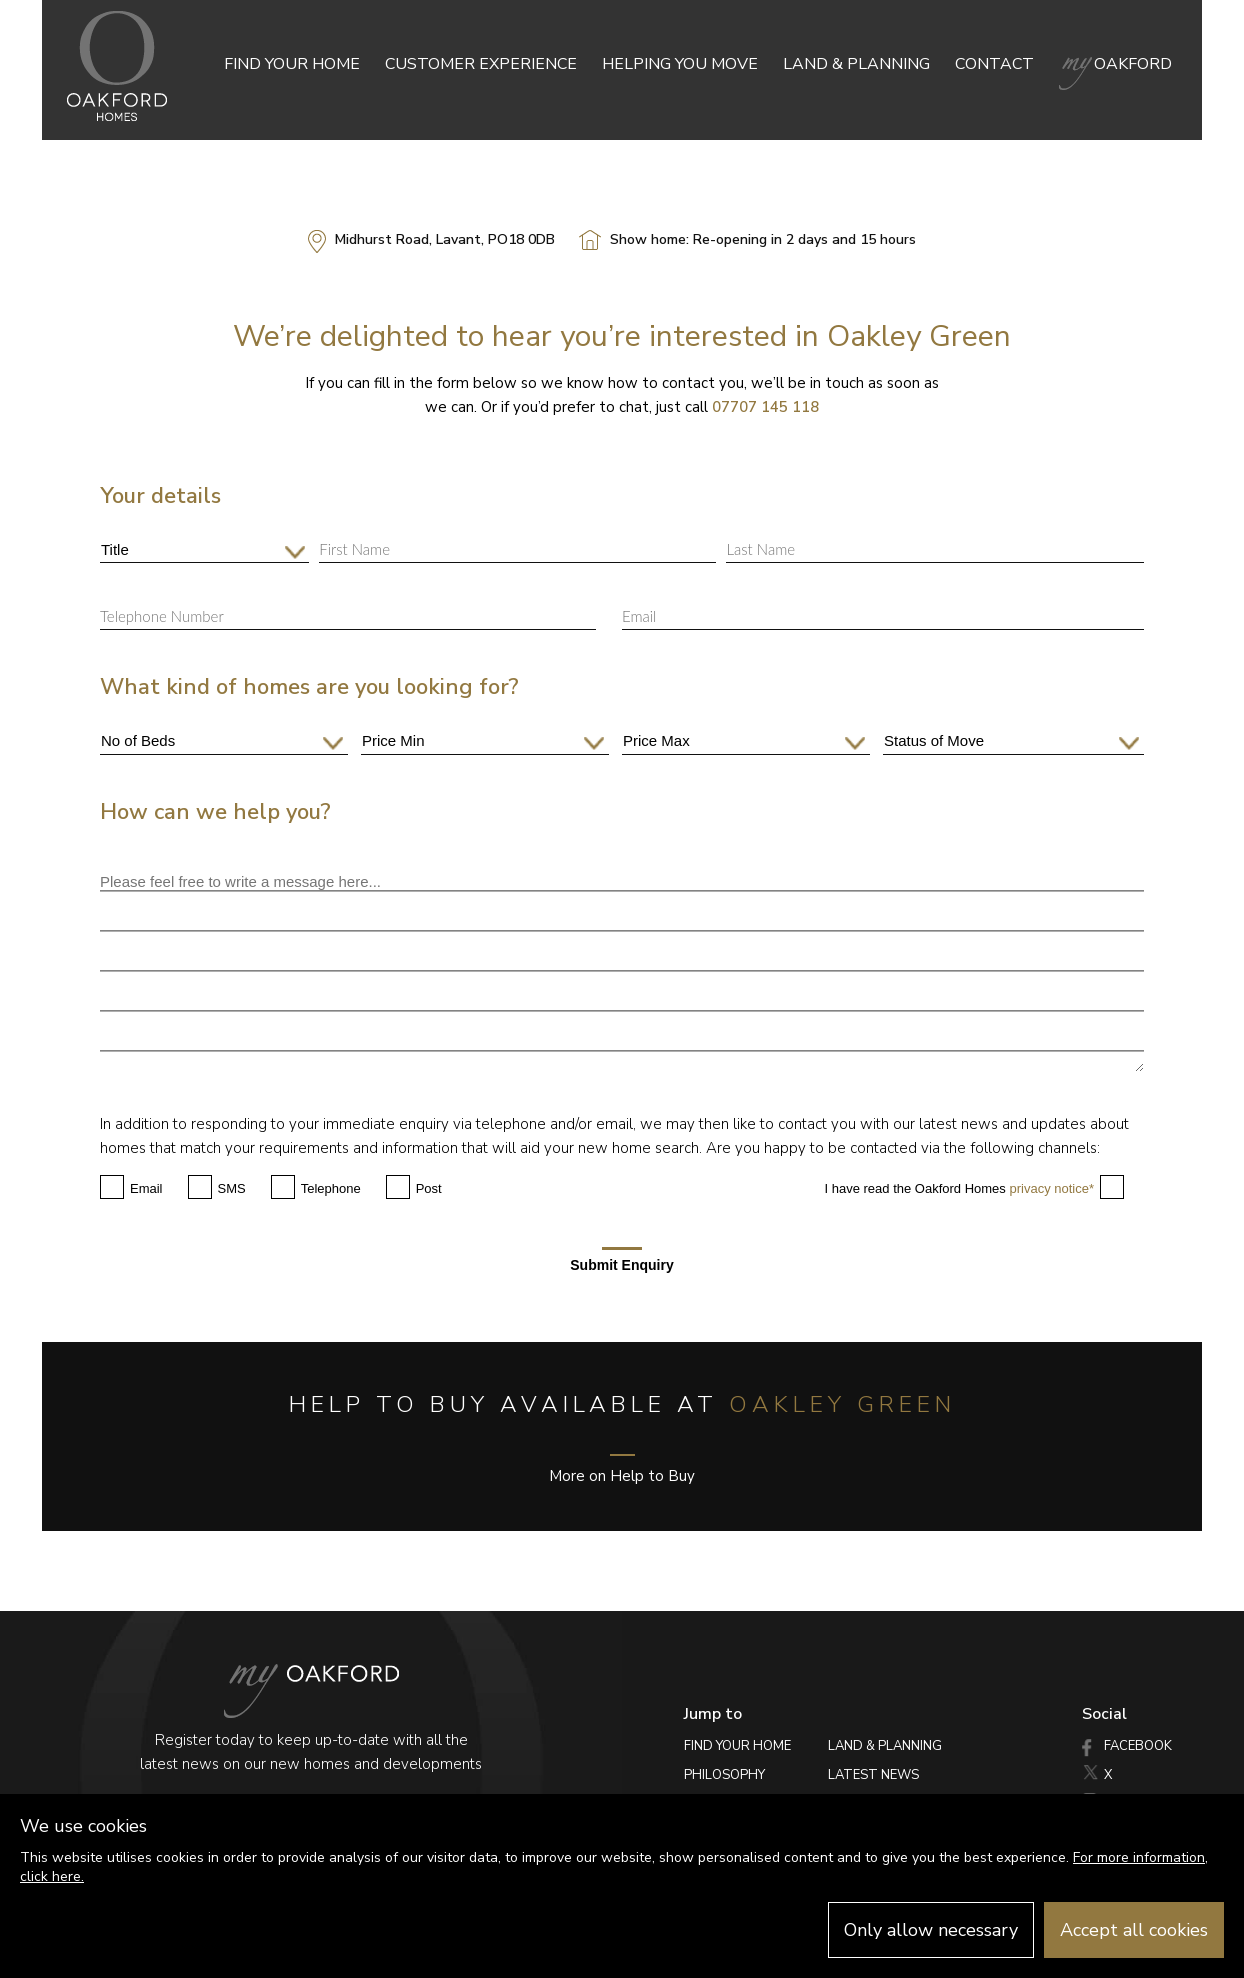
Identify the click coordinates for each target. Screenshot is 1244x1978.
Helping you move (680, 64)
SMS (232, 1188)
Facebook (1127, 1746)
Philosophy (724, 1775)
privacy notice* (1051, 1188)
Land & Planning (856, 64)
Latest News (873, 1775)
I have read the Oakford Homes (959, 1188)
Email (146, 1188)
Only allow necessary (931, 1930)
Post (429, 1188)
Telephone (331, 1188)
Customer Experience (481, 64)
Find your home (292, 64)
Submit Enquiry (621, 1259)
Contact (994, 64)
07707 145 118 (765, 407)
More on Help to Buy (622, 1470)
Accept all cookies (1134, 1930)
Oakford (1115, 64)
